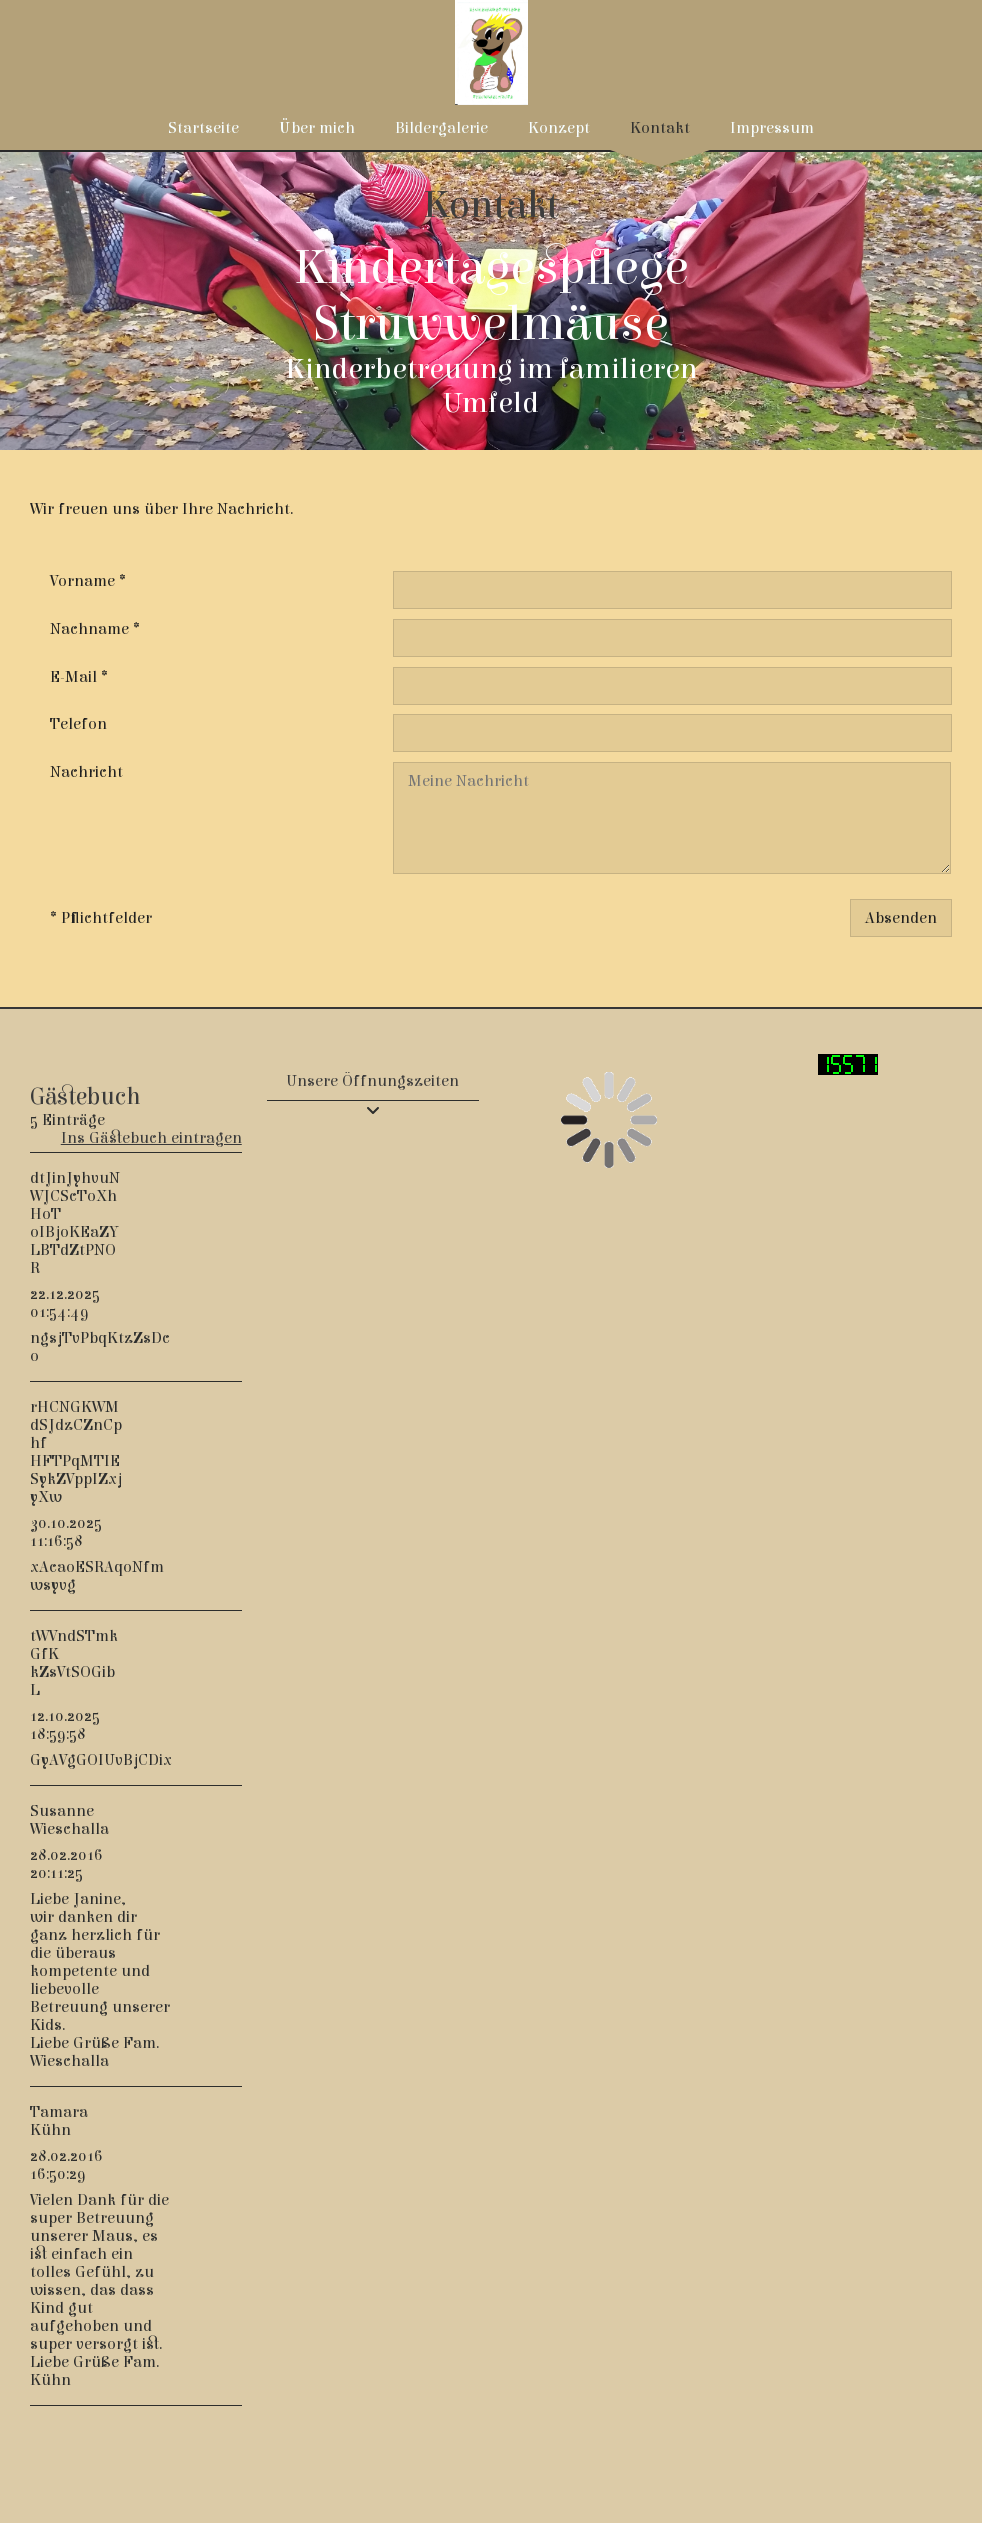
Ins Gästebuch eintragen (151, 1138)
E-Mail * (79, 676)
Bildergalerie (441, 128)
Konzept (559, 128)
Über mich (317, 128)
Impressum (772, 128)
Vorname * (88, 581)
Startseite (203, 128)
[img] (491, 300)
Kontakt (660, 128)
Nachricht (86, 772)
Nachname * (95, 629)
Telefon (78, 724)
